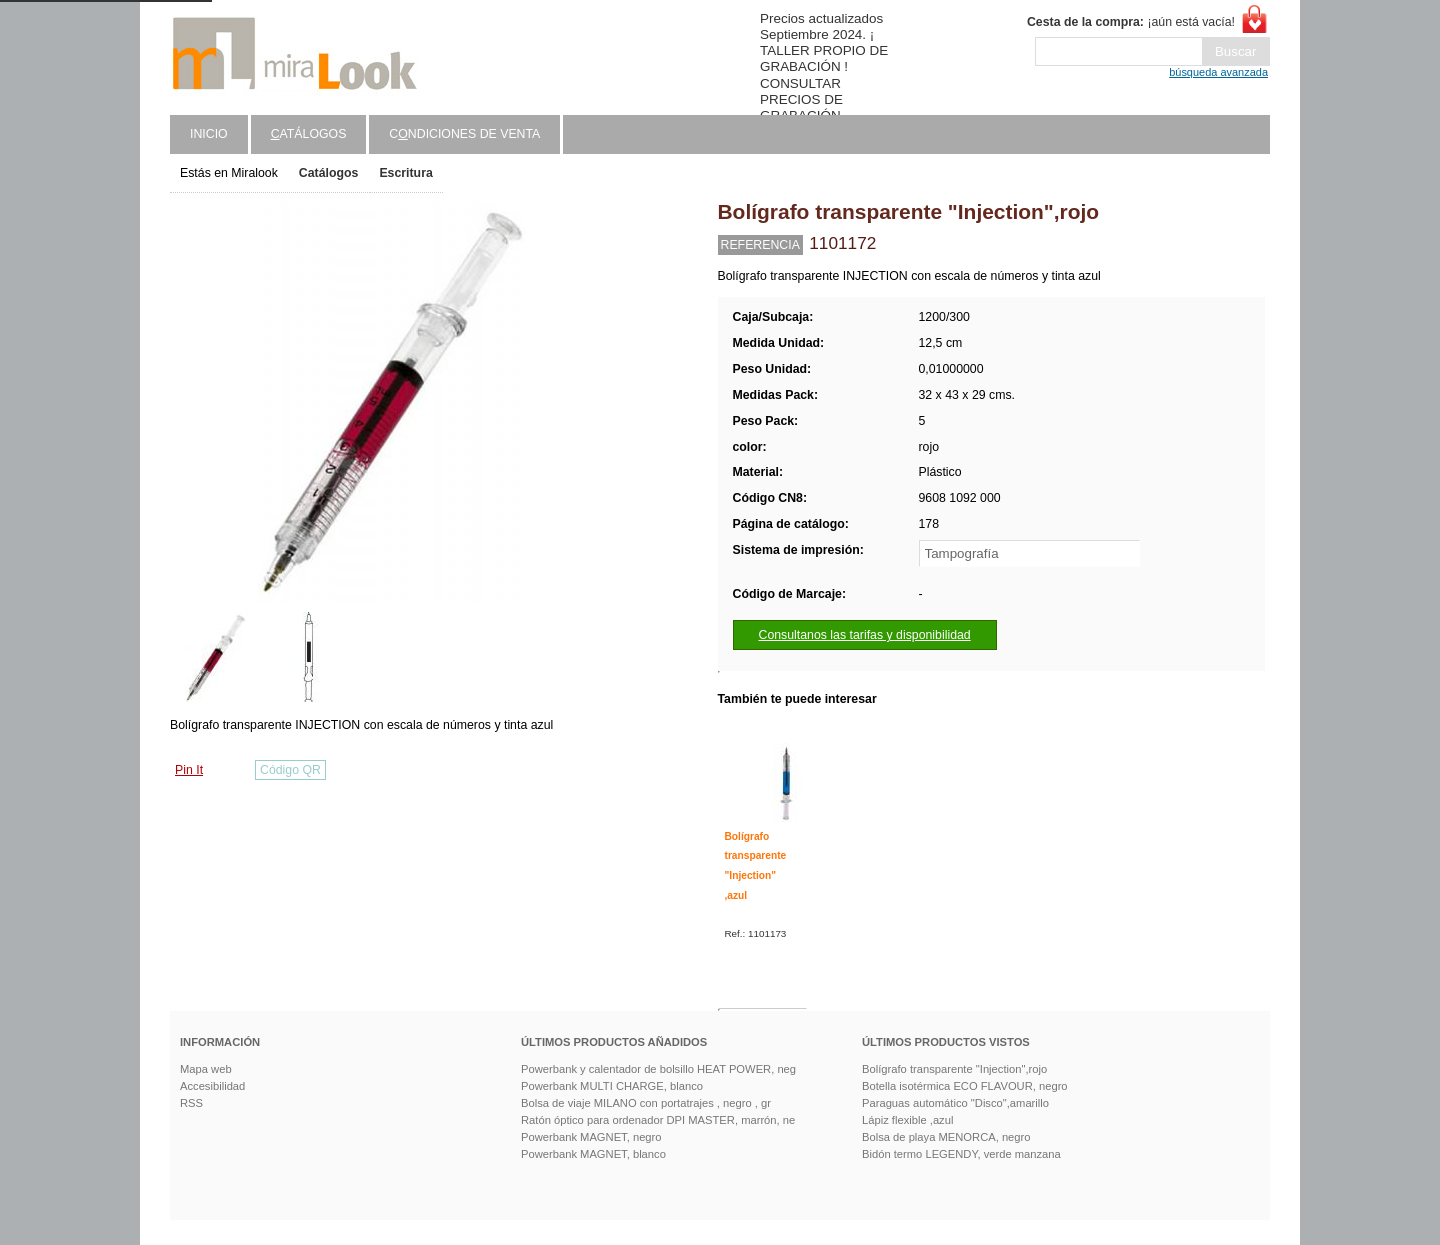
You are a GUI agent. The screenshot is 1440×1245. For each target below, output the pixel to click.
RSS (191, 1103)
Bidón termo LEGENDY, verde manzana (961, 1154)
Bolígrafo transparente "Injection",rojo (954, 1069)
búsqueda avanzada (1218, 72)
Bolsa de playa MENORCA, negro (946, 1137)
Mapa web (206, 1069)
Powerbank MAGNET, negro (591, 1137)
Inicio (209, 134)
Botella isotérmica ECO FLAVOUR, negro (965, 1086)
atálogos (309, 134)
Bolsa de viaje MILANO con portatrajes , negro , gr (646, 1103)
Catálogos (329, 173)
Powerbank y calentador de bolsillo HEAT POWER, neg (658, 1069)
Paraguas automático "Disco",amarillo (955, 1103)
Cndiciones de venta (464, 134)
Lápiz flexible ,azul (907, 1120)
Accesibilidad (212, 1086)
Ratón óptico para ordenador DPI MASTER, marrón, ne (658, 1120)
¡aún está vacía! (1131, 22)
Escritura (405, 173)
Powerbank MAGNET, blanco (593, 1154)
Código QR (290, 770)
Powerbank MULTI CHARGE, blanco (612, 1086)
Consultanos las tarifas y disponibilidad (865, 635)
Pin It (189, 770)
